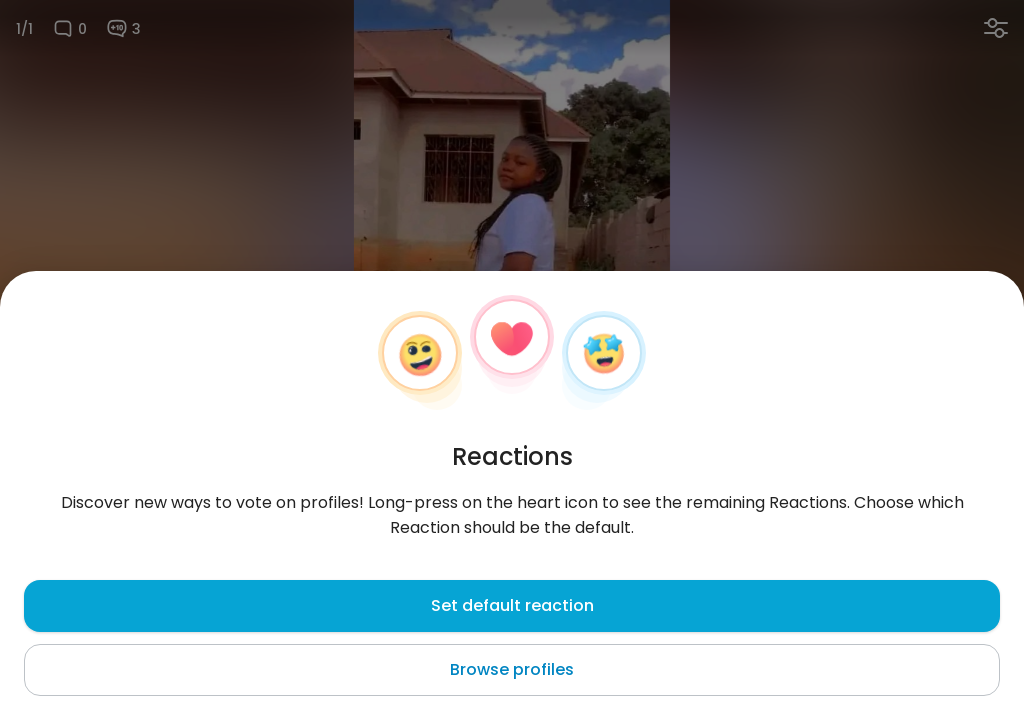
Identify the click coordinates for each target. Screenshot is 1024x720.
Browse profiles (512, 669)
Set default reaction (512, 605)
